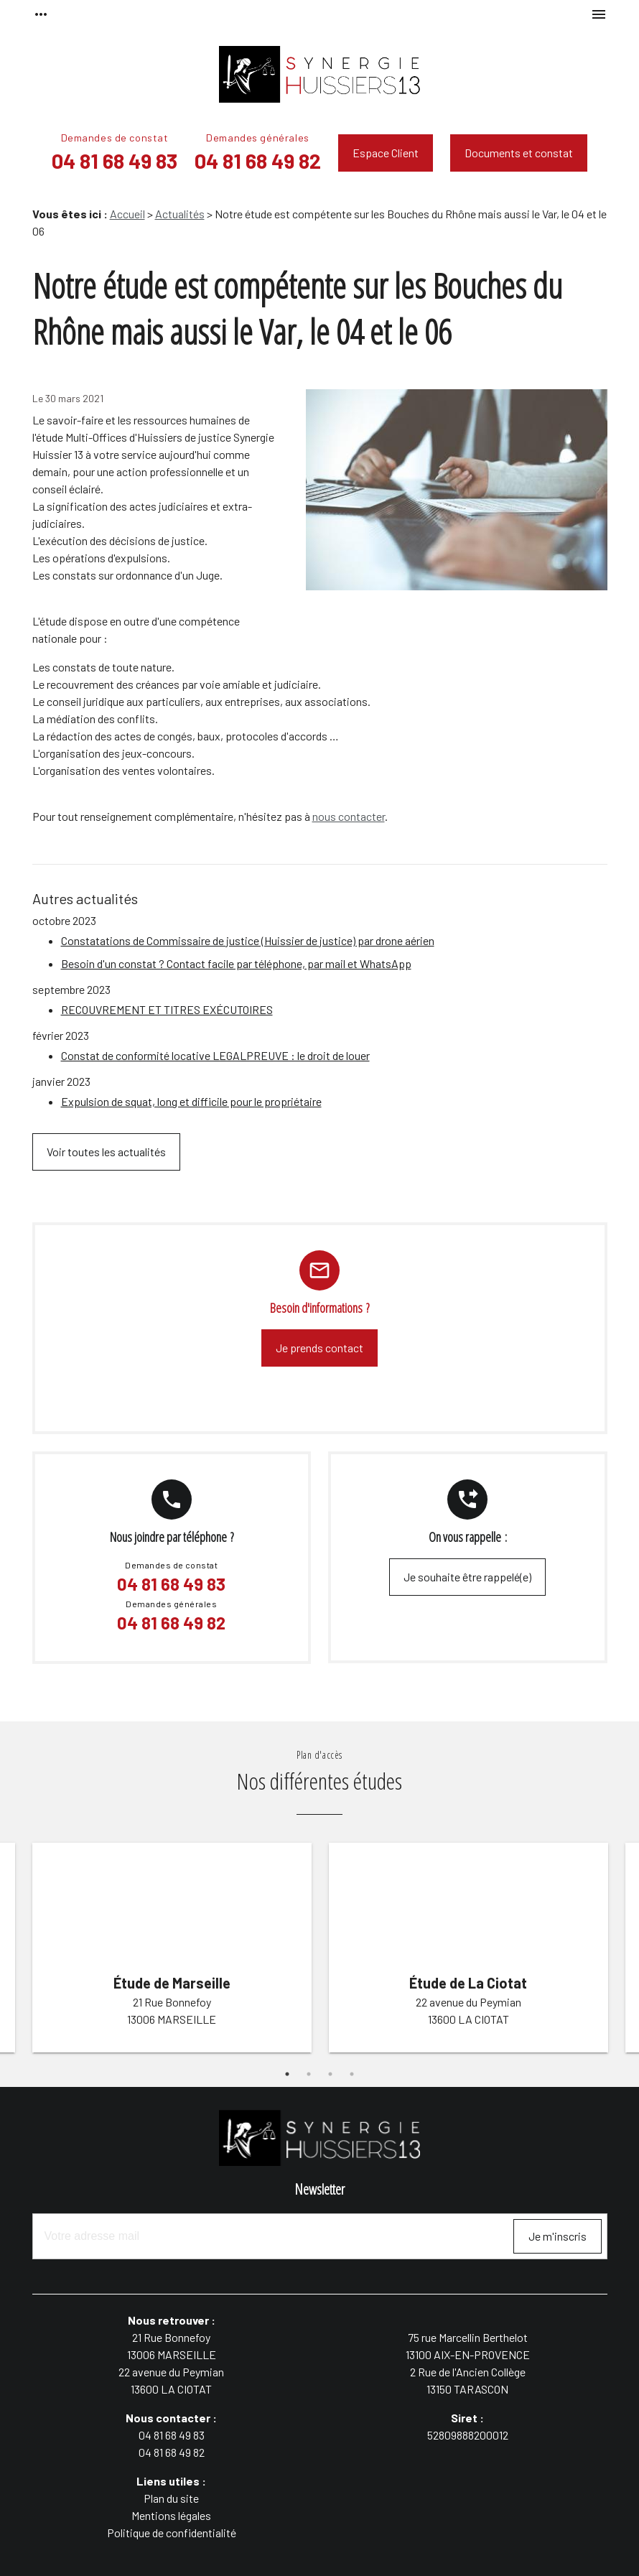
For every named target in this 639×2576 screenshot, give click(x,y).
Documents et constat (519, 152)
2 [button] (309, 2074)
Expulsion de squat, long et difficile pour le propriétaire (191, 1101)
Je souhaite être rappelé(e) (467, 1577)
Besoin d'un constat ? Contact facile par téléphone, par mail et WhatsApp (236, 963)
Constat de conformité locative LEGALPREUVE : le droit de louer (215, 1055)
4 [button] (352, 2074)
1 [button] (287, 2074)
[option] (172, 1950)
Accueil (127, 213)
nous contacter (348, 816)
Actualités (180, 213)
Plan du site (171, 2498)
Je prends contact (319, 1347)
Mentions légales (171, 2515)
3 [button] (330, 2074)
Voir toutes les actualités (106, 1151)
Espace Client (386, 152)
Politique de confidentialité (171, 2532)
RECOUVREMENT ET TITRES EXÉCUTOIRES (167, 1009)
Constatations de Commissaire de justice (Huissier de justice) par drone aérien (247, 940)
